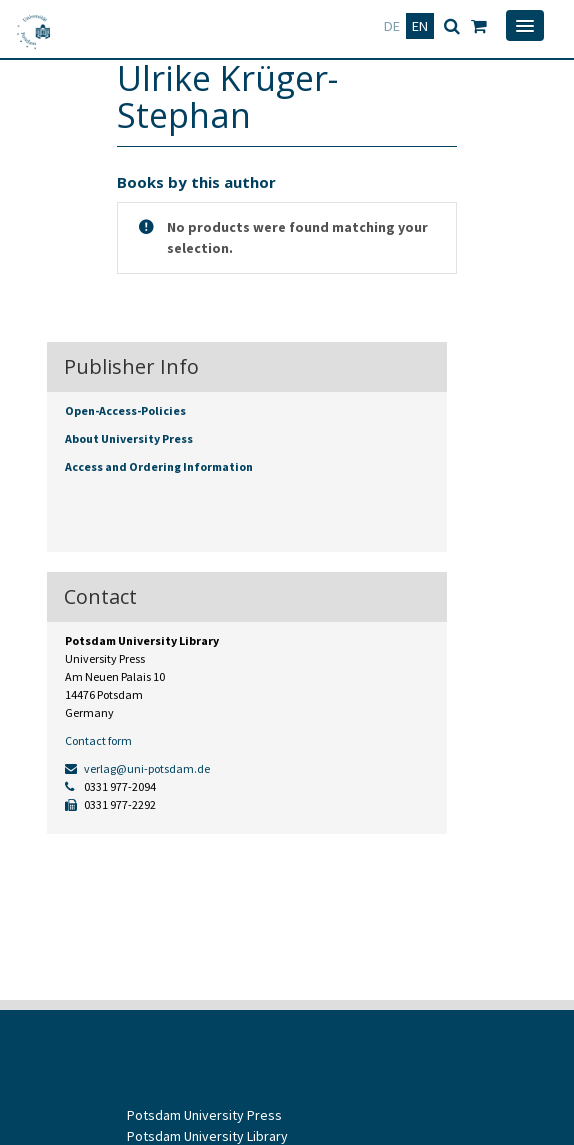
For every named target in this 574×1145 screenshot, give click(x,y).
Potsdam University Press (204, 1115)
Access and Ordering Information (159, 466)
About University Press (129, 438)
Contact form (98, 740)
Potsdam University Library (207, 1136)
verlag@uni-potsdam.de (137, 768)
